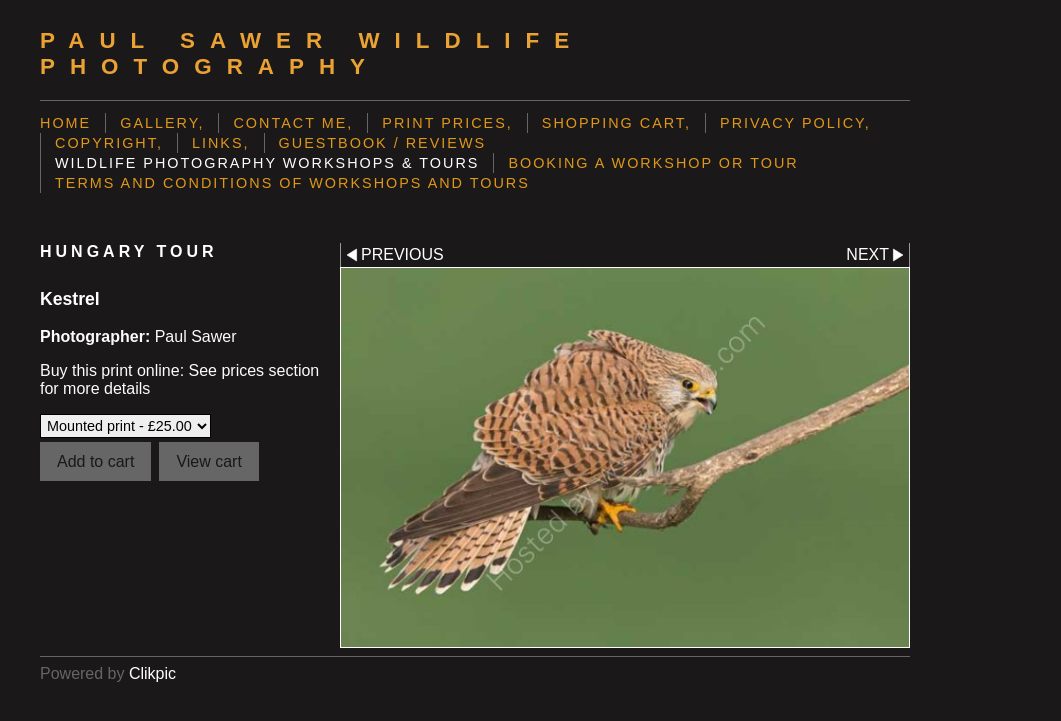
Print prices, (447, 123)
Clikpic (152, 673)
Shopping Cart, (616, 123)
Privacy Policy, (795, 123)
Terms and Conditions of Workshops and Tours (292, 183)
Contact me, (293, 123)
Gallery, (162, 123)
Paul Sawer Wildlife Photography (312, 53)
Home (65, 123)
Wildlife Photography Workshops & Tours (267, 163)
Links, (221, 143)
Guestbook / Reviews (383, 143)
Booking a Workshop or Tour (653, 163)
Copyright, (109, 143)
